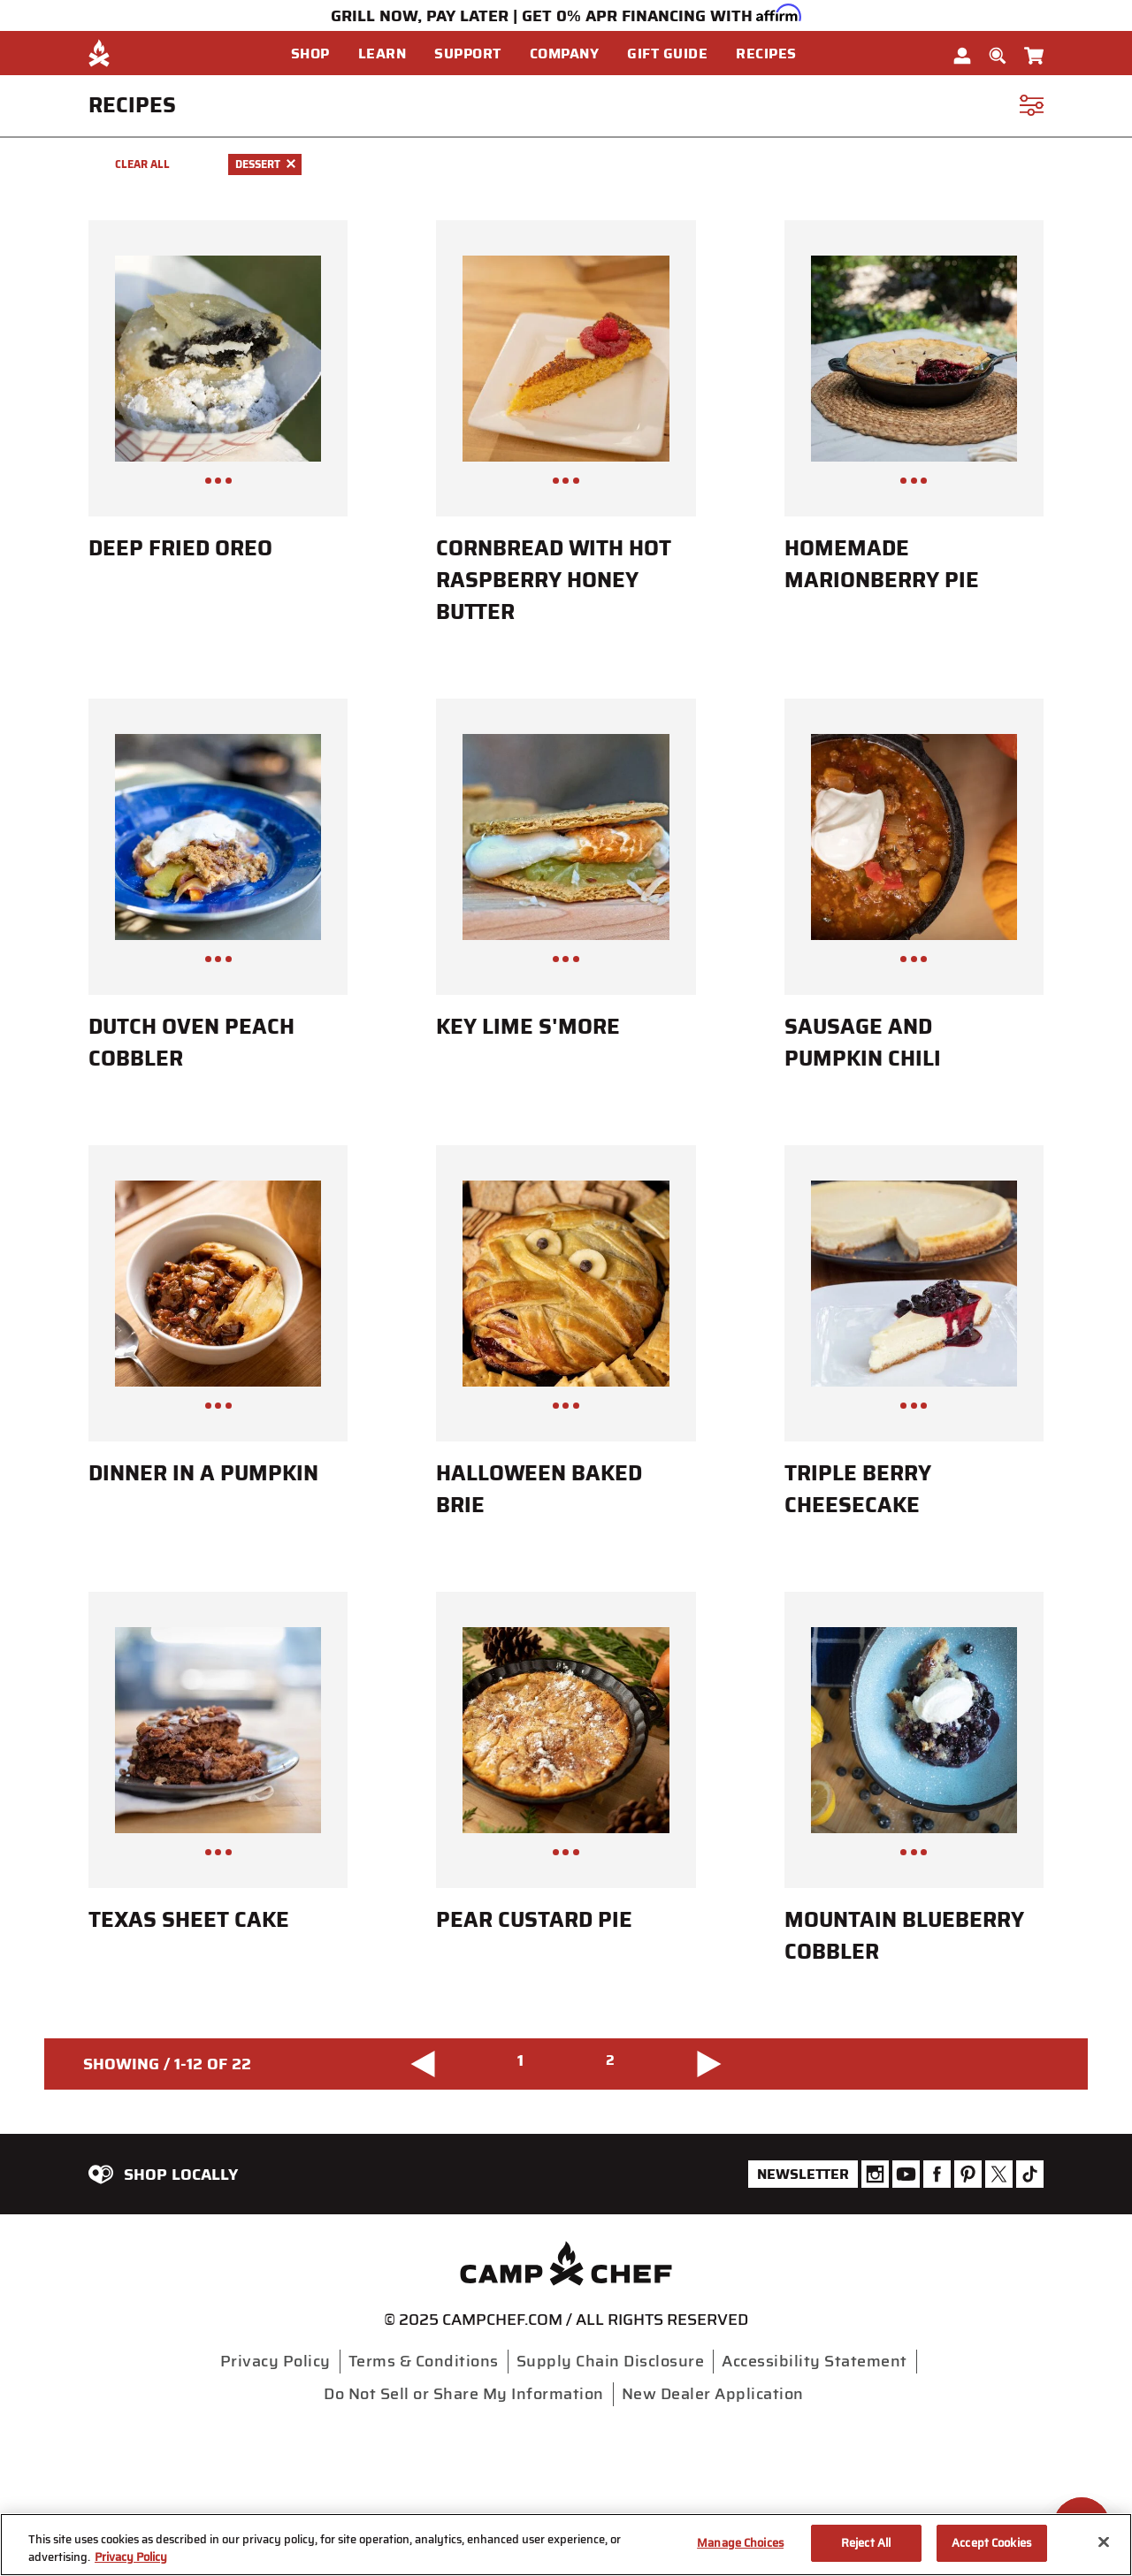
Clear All (142, 164)
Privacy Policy (275, 2361)
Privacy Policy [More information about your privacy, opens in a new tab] (131, 2557)
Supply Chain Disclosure (610, 2361)
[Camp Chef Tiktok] (1030, 2174)
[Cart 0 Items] (1034, 52)
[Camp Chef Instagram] (875, 2174)
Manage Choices (740, 2543)
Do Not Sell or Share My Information (464, 2393)
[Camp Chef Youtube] (906, 2174)
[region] (566, 2544)
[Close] (1103, 2541)
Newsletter (803, 2174)
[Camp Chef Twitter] (999, 2174)
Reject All (866, 2543)
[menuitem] (324, 53)
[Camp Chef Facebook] (937, 2174)
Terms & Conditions (423, 2361)
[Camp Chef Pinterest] (968, 2174)
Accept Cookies (991, 2543)
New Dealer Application (713, 2393)
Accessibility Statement (814, 2361)
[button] (317, 54)
